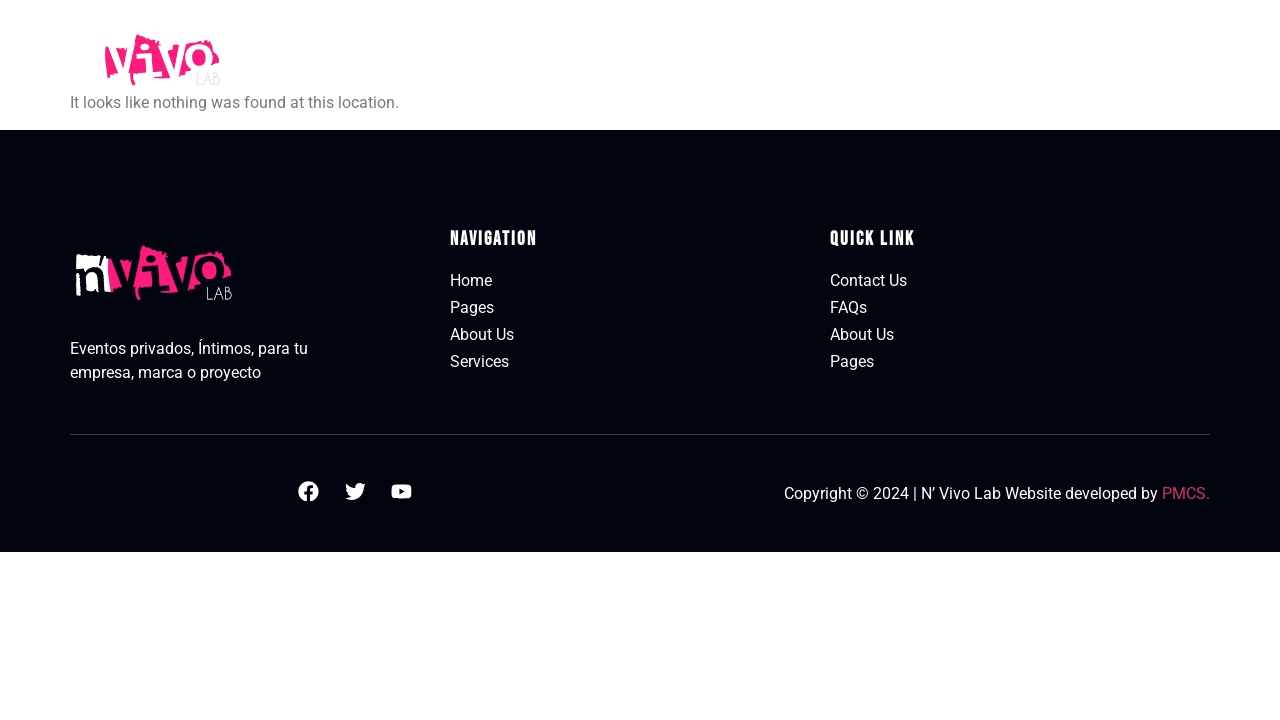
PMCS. (1186, 493)
